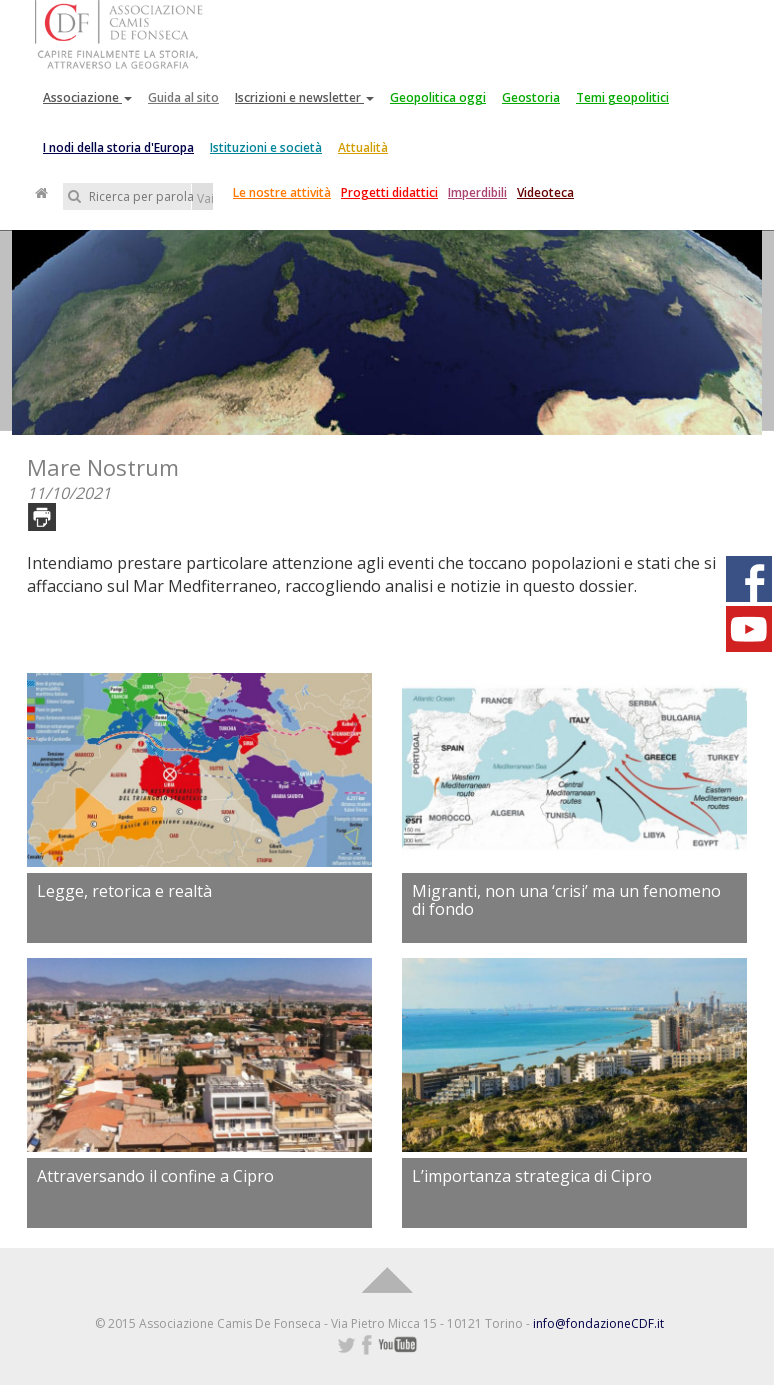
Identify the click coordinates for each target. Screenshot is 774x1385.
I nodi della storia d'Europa (118, 147)
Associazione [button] (87, 97)
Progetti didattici (389, 192)
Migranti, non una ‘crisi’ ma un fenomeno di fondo (566, 900)
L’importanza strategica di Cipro (532, 1176)
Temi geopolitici (622, 97)
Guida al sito (183, 97)
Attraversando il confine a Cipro (155, 1176)
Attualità (363, 147)
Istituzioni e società (266, 147)
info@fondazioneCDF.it (598, 1323)
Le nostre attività (282, 192)
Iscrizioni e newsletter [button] (304, 97)
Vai (205, 198)
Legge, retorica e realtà (124, 891)
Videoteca (545, 192)
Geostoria (531, 97)
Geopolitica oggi (438, 97)
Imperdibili (477, 192)
